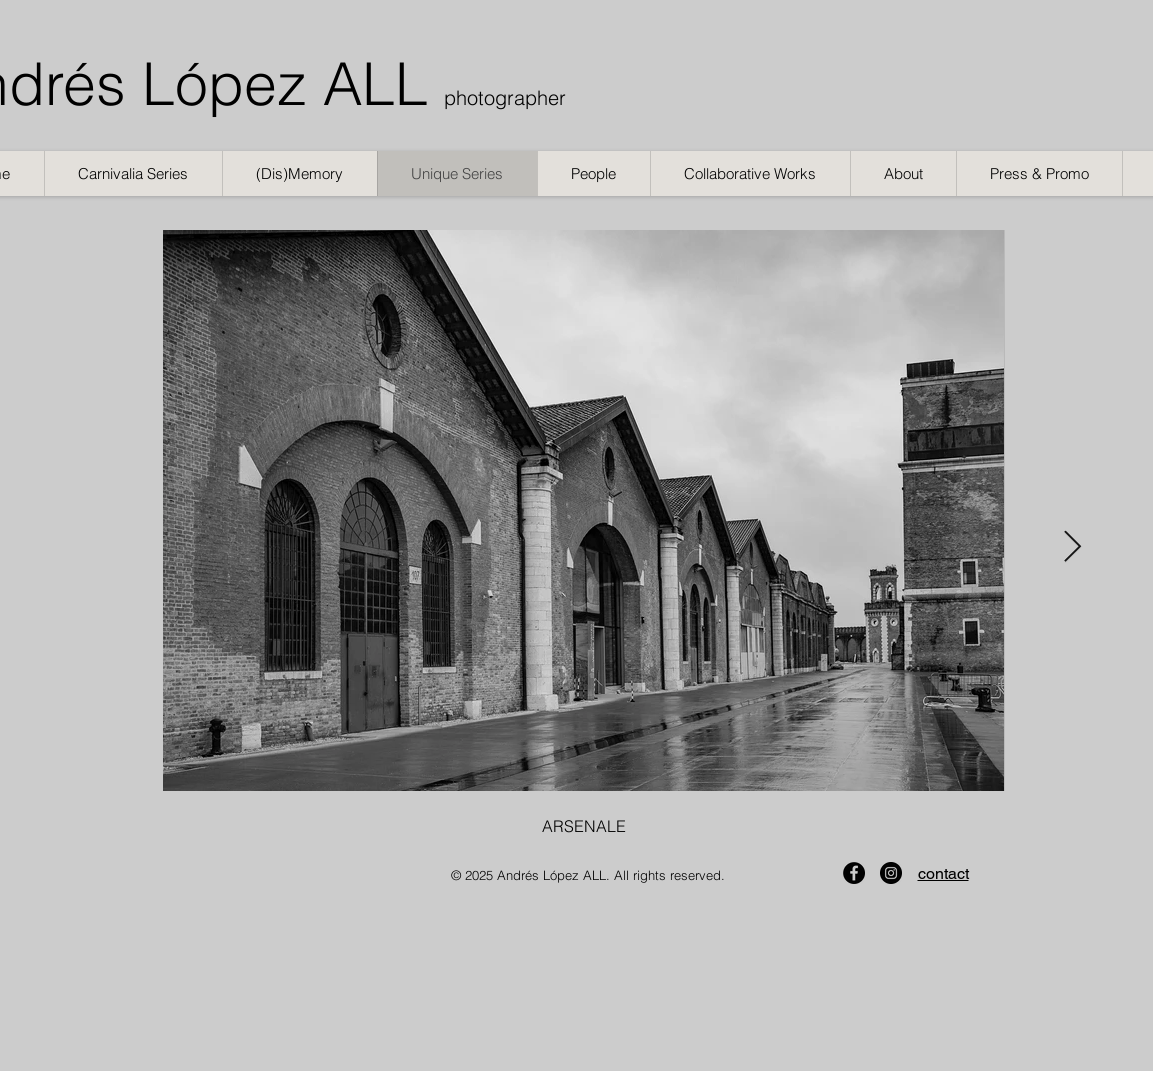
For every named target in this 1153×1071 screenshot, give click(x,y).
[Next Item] (1073, 547)
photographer (505, 97)
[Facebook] (854, 873)
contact (943, 873)
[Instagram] (891, 873)
